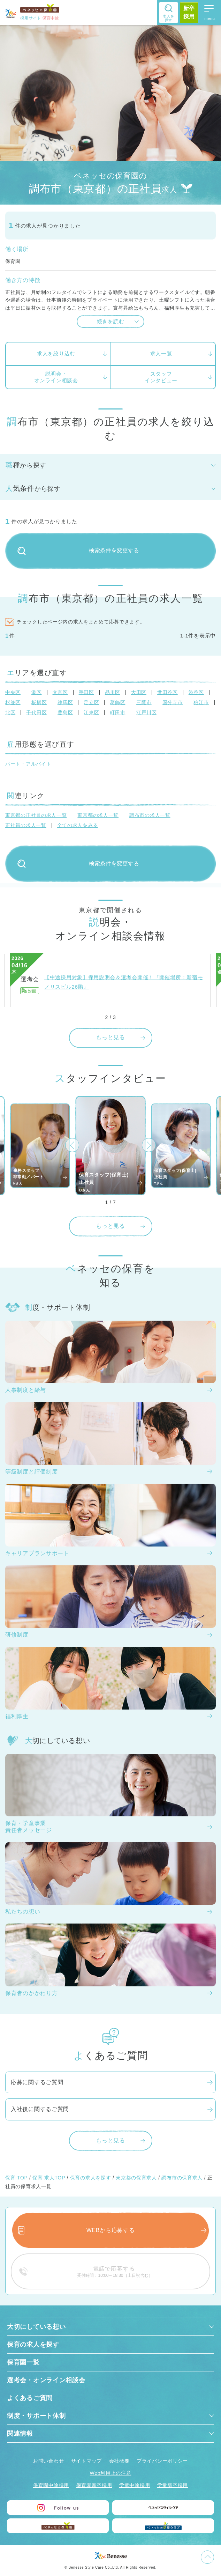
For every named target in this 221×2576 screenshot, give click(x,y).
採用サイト (39, 18)
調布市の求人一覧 (149, 815)
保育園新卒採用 (94, 2485)
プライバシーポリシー (162, 2461)
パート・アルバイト (28, 764)
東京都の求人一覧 (98, 815)
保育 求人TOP (48, 2177)
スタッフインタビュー (161, 377)
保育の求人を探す (90, 2177)
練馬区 (65, 702)
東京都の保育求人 (136, 2177)
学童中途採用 (134, 2485)
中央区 (13, 692)
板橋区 (39, 702)
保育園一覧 (23, 2362)
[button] (72, 1145)
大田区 (138, 692)
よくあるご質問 (30, 2397)
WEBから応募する (110, 2230)
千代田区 (36, 712)
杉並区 (13, 702)
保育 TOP (16, 2177)
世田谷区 (167, 692)
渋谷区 (196, 692)
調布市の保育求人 (182, 2177)
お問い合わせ (48, 2461)
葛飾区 (117, 702)
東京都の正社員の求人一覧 (36, 815)
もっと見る (110, 1037)
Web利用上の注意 (110, 2473)
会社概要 (119, 2461)
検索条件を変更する (78, 551)
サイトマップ (86, 2461)
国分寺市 (172, 702)
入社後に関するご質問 (40, 2109)
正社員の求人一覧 (25, 825)
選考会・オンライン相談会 (46, 2380)
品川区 (112, 692)
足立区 (91, 702)
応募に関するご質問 (37, 2082)
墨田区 (86, 692)
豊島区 (65, 712)
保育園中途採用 (51, 2485)
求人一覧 (161, 353)
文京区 (60, 692)
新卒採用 (189, 12)
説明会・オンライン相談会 (56, 377)
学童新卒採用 (172, 2485)
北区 (10, 712)
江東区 (91, 712)
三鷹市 (144, 702)
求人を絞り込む (56, 353)
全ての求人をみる (77, 825)
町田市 (117, 712)
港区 (36, 692)
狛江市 (201, 702)
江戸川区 (146, 712)
